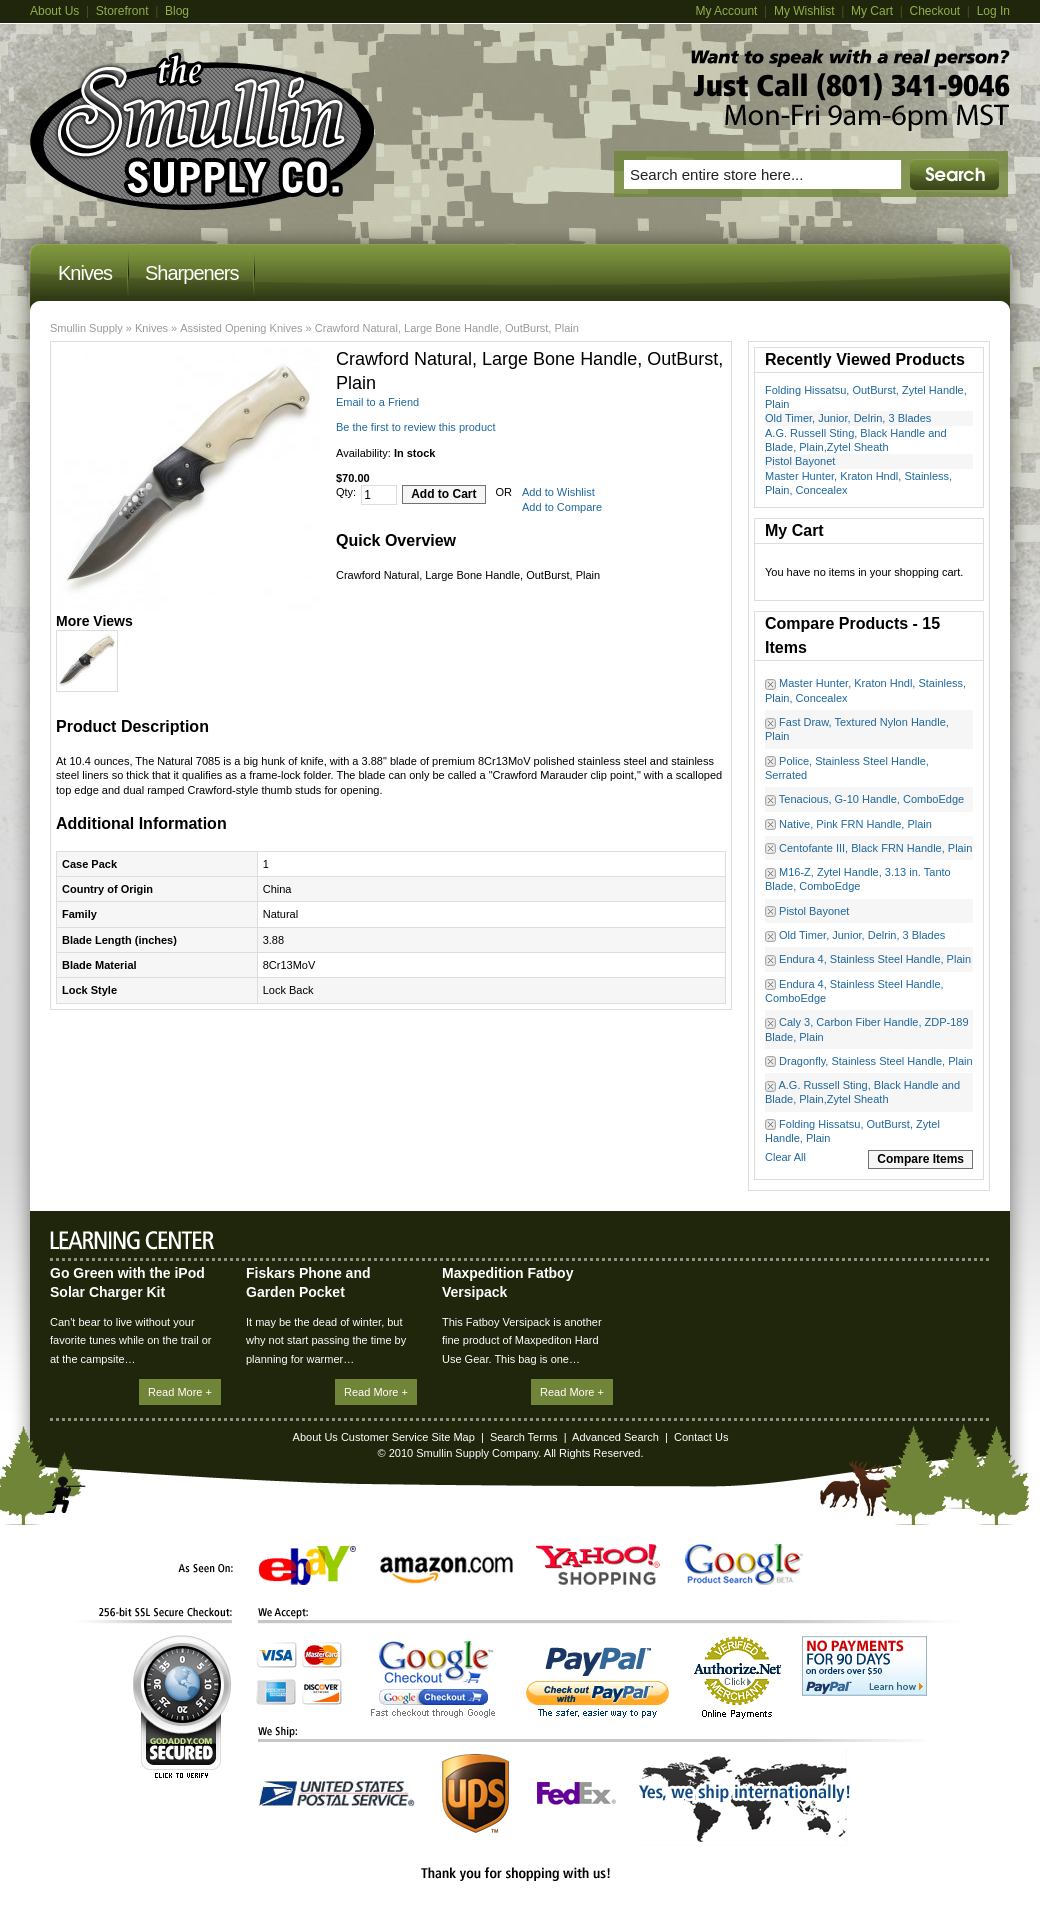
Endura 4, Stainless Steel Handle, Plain (875, 959)
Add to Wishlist (558, 492)
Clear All (785, 1157)
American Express (276, 1692)
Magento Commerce (202, 131)
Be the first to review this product (416, 427)
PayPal (597, 1682)
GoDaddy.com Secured (182, 1706)
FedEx (576, 1793)
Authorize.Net (737, 1677)
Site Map (452, 1437)
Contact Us (701, 1437)
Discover (322, 1692)
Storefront (122, 11)
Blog (177, 11)
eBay (307, 1565)
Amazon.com (446, 1570)
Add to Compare (562, 507)
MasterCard (322, 1655)
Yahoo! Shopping (598, 1564)
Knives (151, 328)
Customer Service (384, 1437)
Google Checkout (433, 1679)
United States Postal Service (337, 1793)
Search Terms (524, 1437)
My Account (726, 11)
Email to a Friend (377, 402)
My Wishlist (804, 11)
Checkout (934, 11)
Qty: (346, 492)
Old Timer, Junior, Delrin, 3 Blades (848, 418)
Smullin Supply (86, 328)
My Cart (872, 11)
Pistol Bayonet (800, 461)
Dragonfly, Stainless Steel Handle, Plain (876, 1061)
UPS (475, 1793)
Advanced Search (615, 1437)
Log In (993, 11)
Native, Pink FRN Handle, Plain (855, 824)
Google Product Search (744, 1564)
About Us (54, 11)
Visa (277, 1655)
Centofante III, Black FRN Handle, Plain (875, 848)
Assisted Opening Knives (241, 328)
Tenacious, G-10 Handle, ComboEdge (871, 799)
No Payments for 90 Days (864, 1666)
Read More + (180, 1392)
